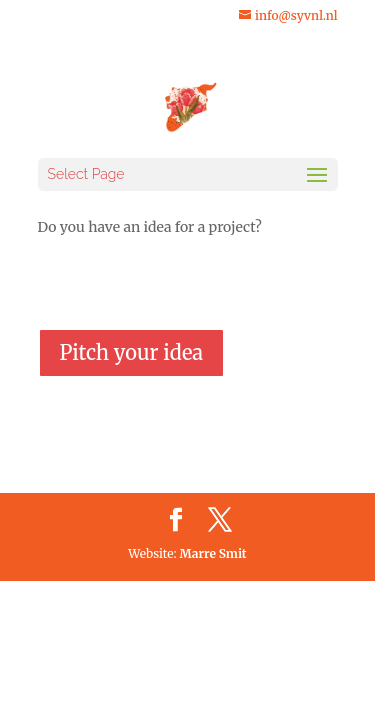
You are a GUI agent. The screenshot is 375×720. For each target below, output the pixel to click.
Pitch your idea (132, 352)
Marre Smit (213, 553)
